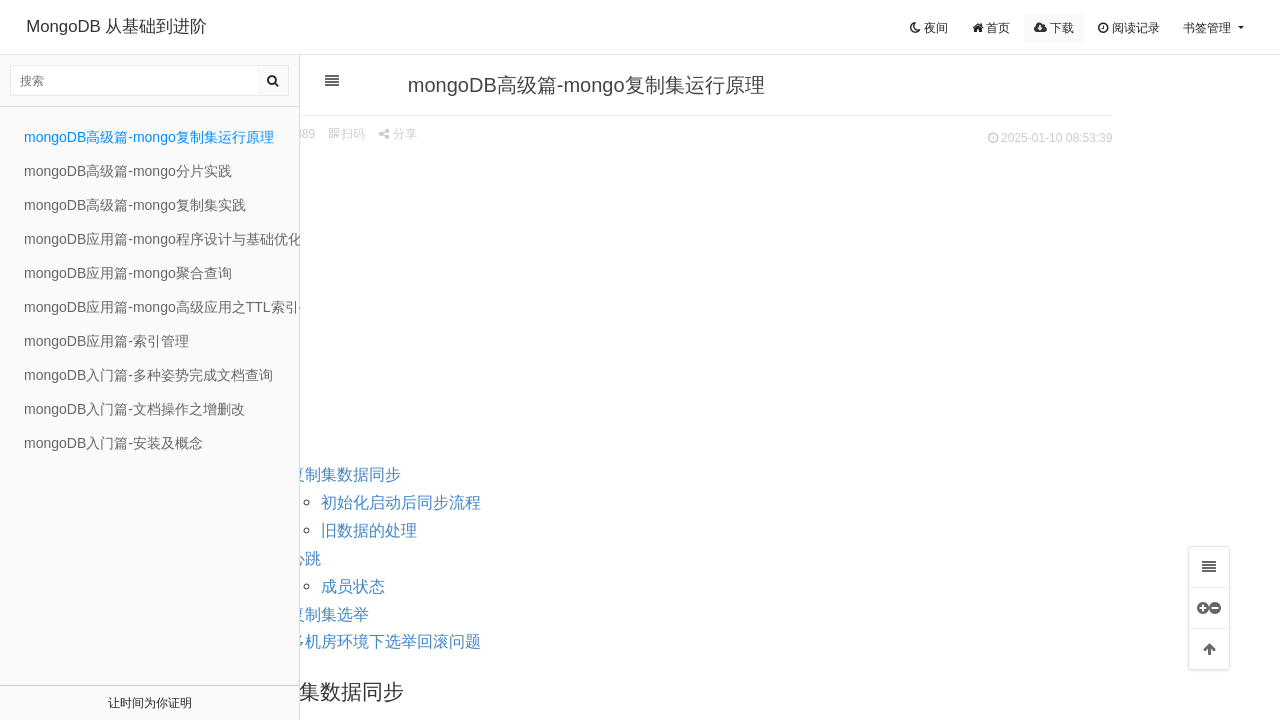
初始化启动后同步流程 (499, 502)
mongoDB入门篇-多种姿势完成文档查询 (148, 375)
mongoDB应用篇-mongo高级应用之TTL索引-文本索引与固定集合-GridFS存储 (162, 307)
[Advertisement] (780, 301)
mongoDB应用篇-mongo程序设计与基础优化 (162, 239)
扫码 (445, 134)
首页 (991, 28)
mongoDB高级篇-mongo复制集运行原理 (149, 137)
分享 (495, 134)
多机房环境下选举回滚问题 (483, 641)
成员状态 (451, 586)
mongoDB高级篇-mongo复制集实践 (135, 205)
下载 (1054, 28)
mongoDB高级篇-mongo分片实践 (128, 171)
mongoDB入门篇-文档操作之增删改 (134, 409)
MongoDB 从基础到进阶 (116, 26)
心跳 (403, 558)
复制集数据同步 (443, 474)
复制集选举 (427, 614)
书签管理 (1208, 28)
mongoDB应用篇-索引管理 (106, 341)
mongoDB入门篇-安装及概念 (113, 443)
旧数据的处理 (467, 530)
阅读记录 (1128, 28)
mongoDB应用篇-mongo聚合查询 (128, 273)
